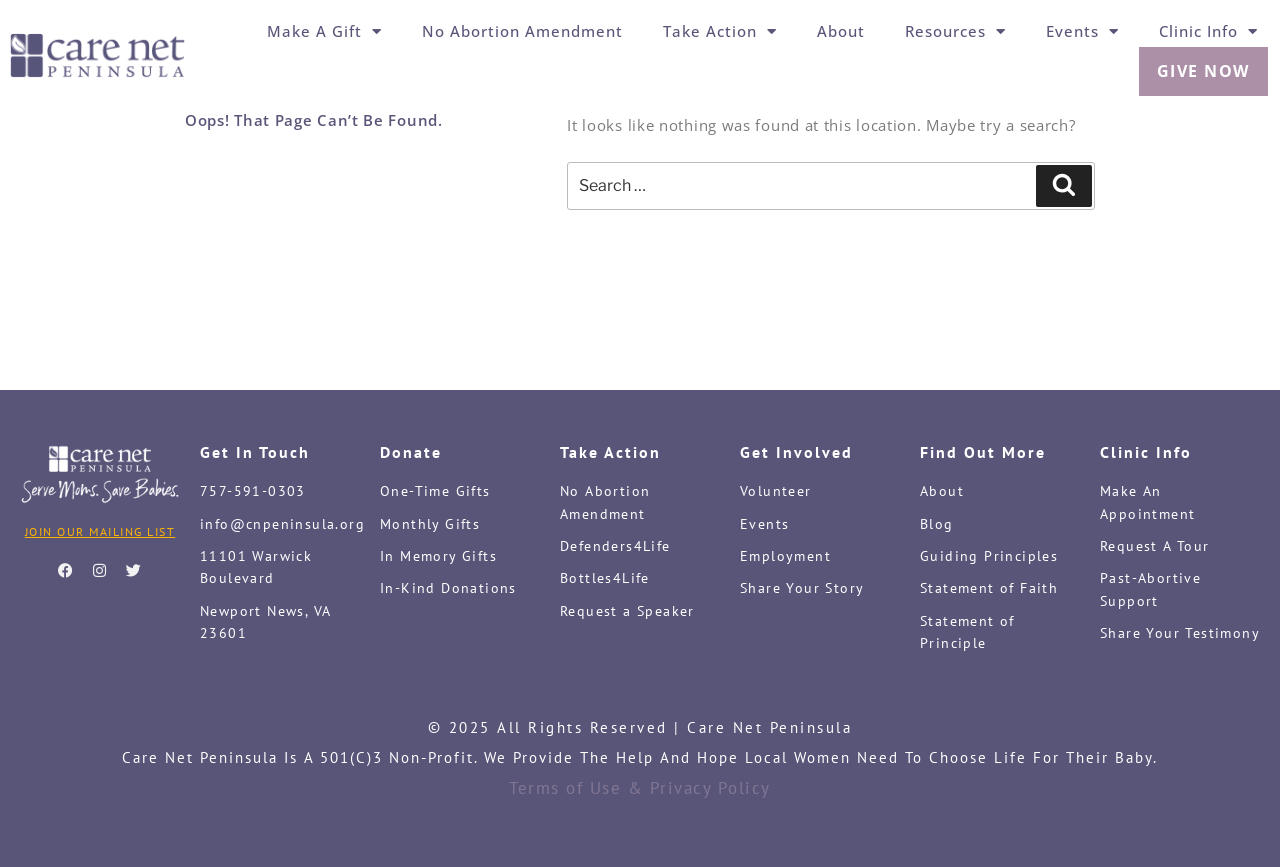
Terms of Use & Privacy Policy (640, 788)
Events (1082, 31)
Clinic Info (1208, 31)
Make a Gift (324, 31)
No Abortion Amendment (522, 31)
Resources (955, 31)
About (841, 31)
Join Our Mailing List (100, 531)
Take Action (720, 31)
